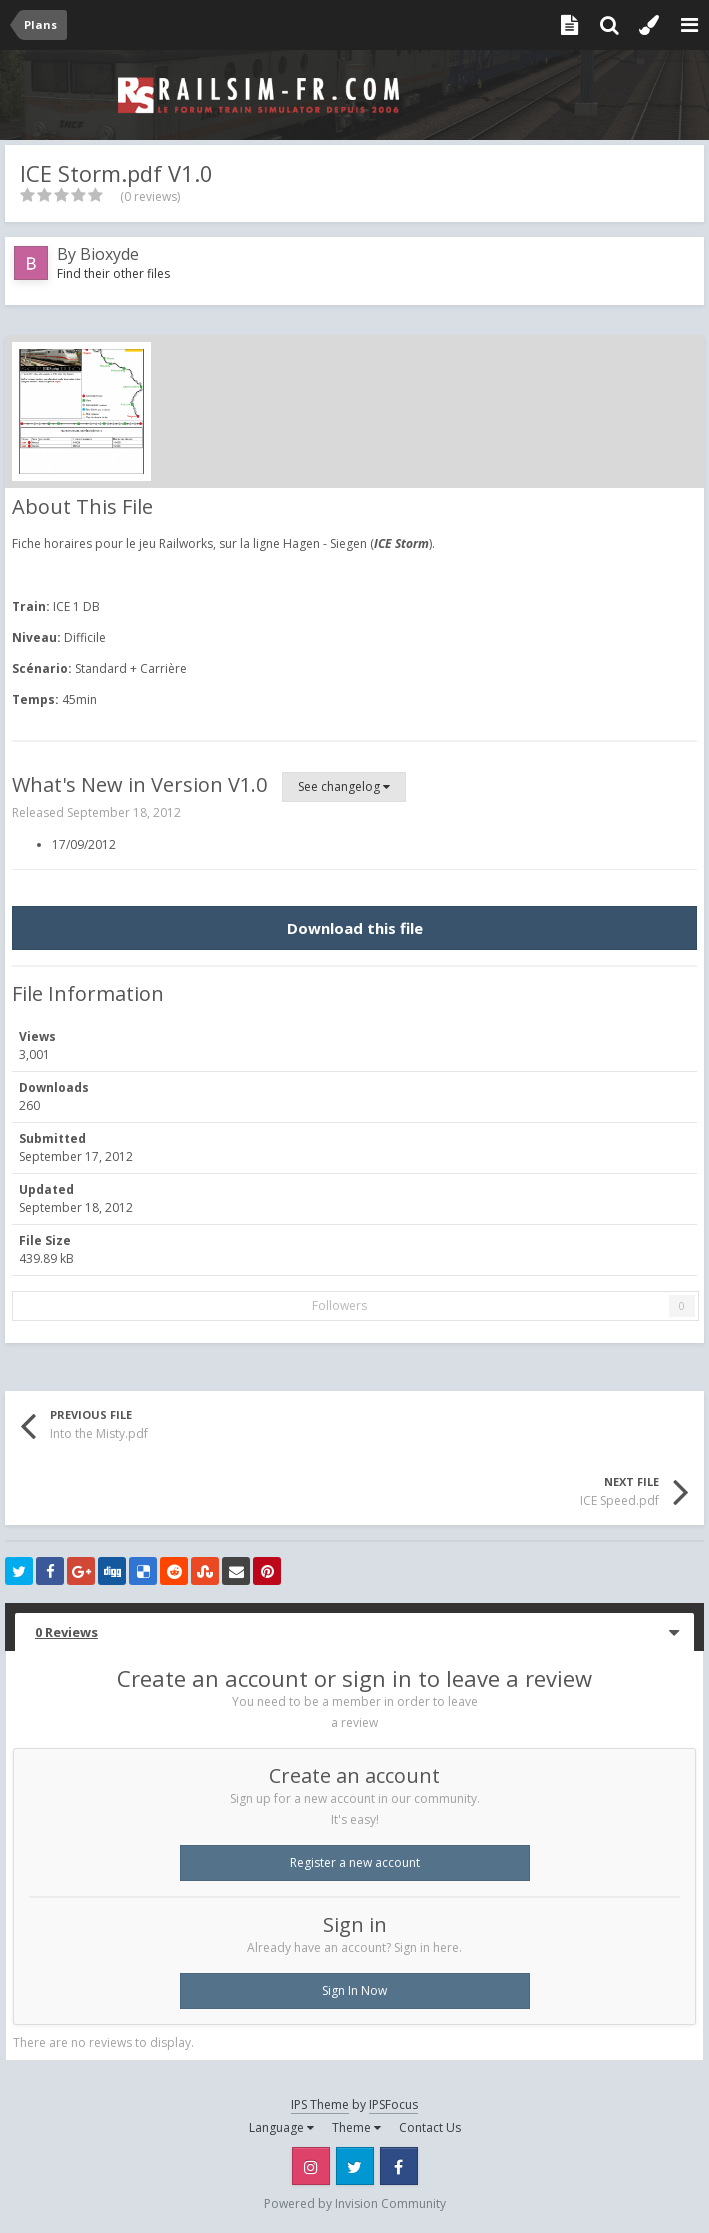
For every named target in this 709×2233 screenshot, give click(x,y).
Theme (356, 2127)
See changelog (344, 786)
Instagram (311, 2166)
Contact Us (430, 2127)
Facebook (399, 2166)
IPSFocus (393, 2104)
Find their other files (113, 273)
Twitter (355, 2166)
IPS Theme (320, 2104)
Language (281, 2127)
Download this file (355, 928)
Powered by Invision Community (355, 2203)
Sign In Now (354, 1990)
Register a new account (355, 1862)
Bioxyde (109, 254)
